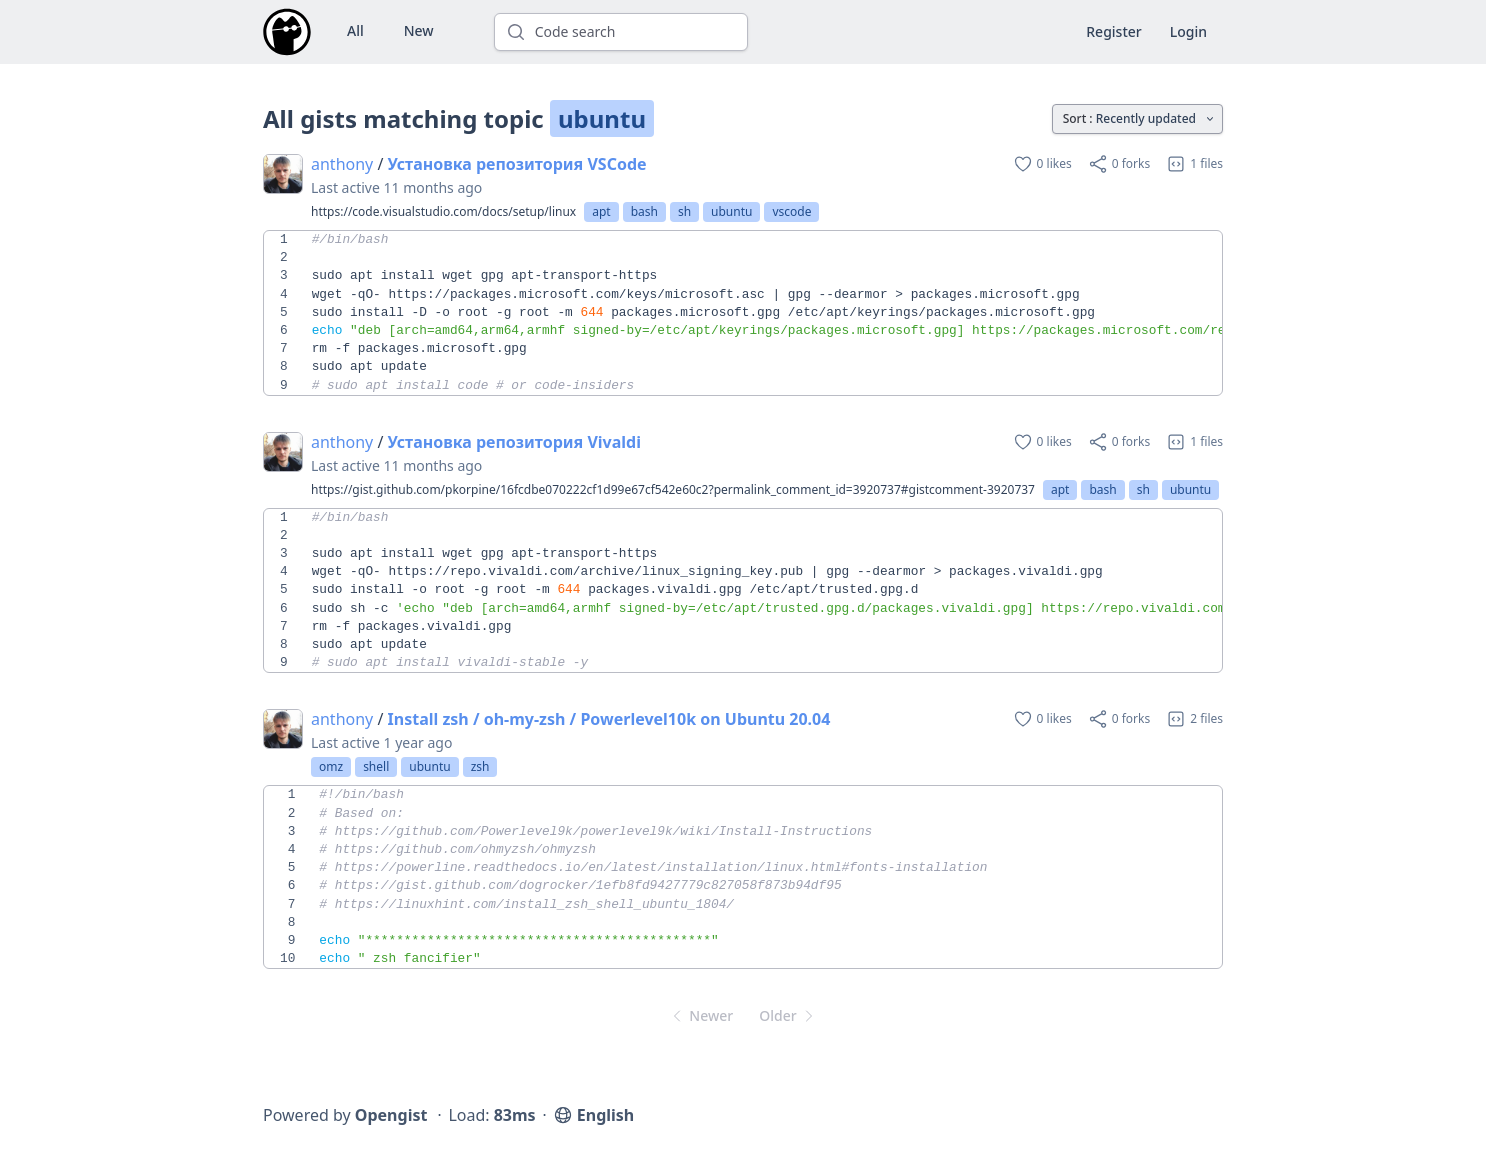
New (419, 30)
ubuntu (731, 211)
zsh (480, 766)
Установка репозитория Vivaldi (514, 442)
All (355, 30)
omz (331, 766)
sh (684, 211)
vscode (791, 211)
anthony (342, 164)
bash (644, 211)
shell (376, 766)
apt (601, 211)
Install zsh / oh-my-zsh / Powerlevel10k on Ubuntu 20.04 (609, 719)
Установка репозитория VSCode (517, 164)
